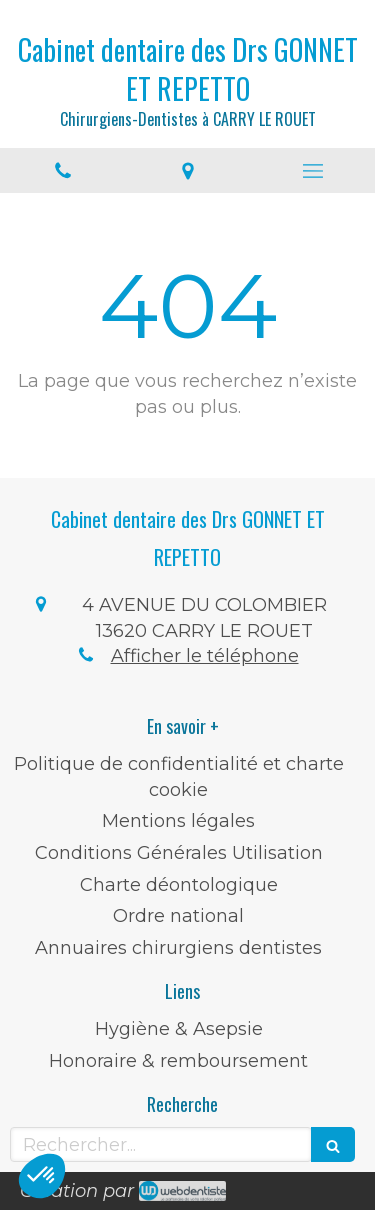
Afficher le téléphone (205, 656)
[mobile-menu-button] (312, 171)
